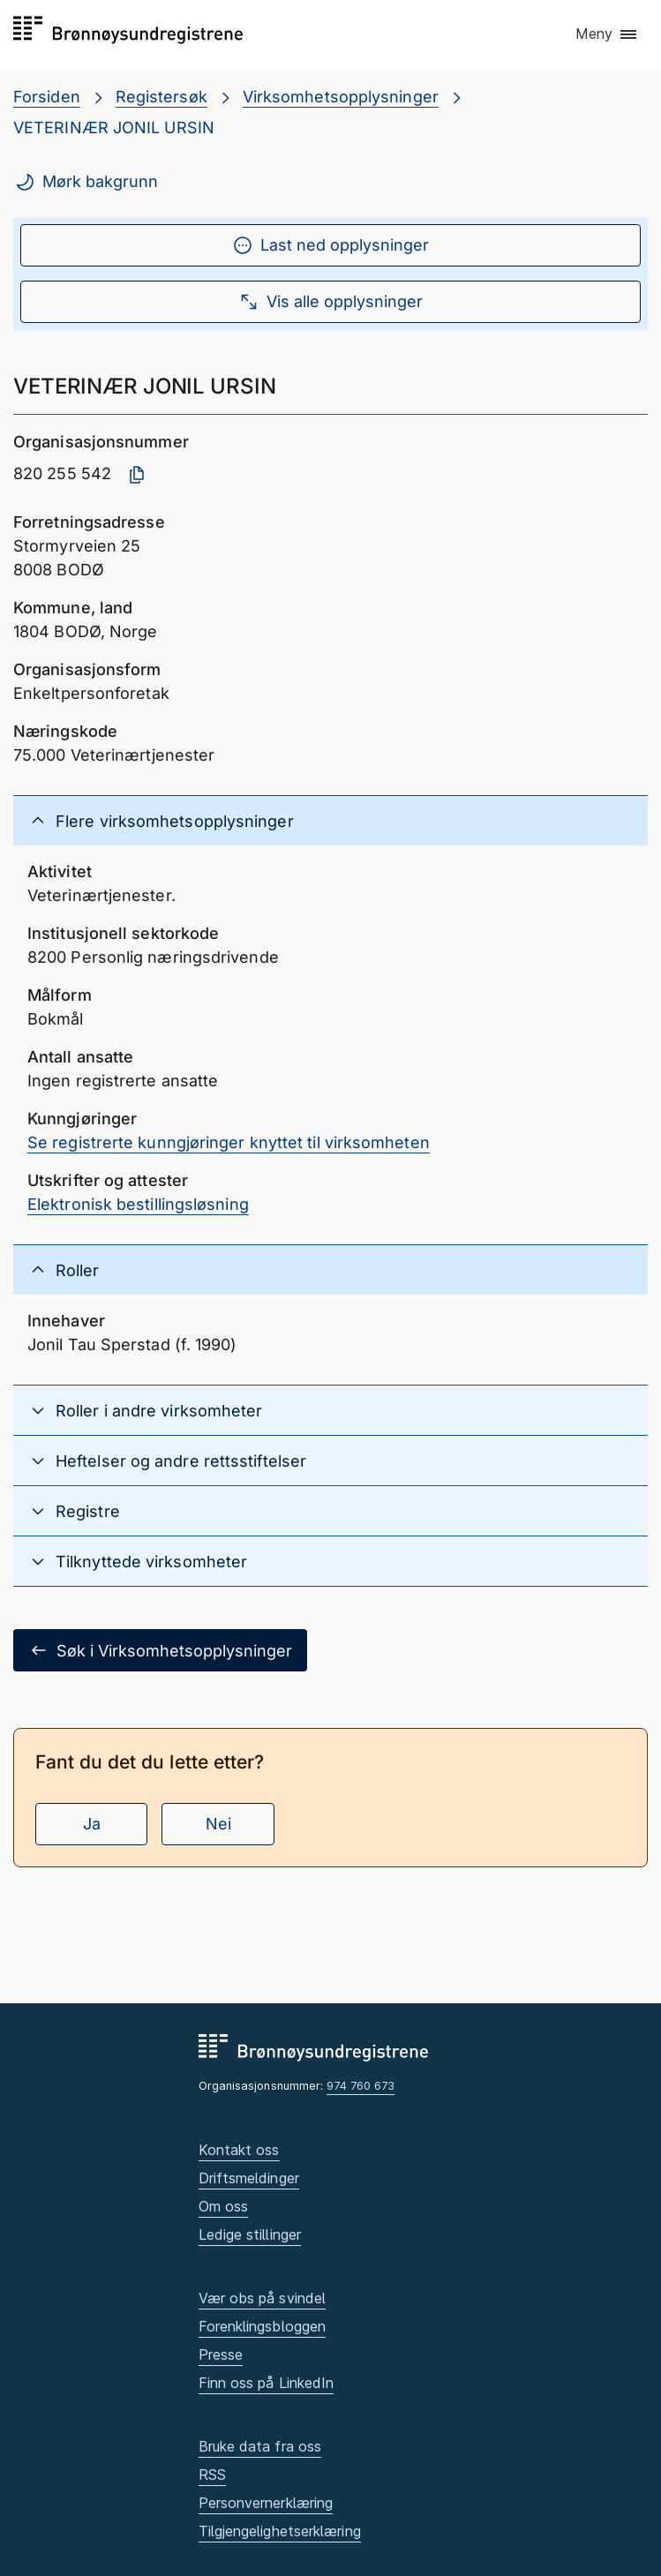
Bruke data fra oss (260, 2446)
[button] (607, 34)
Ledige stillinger (250, 2234)
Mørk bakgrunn (86, 181)
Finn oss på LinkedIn (266, 2383)
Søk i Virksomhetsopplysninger (160, 1650)
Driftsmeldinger (249, 2178)
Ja (92, 1823)
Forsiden (46, 96)
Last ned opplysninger (330, 245)
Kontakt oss (239, 2150)
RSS (212, 2474)
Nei (218, 1823)
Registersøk (161, 96)
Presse (221, 2354)
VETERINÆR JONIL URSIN (113, 127)
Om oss (224, 2206)
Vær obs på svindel (263, 2298)
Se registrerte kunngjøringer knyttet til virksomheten (228, 1142)
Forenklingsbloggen (263, 2326)
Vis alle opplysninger (330, 301)
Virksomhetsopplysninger (341, 96)
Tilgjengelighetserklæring (280, 2531)
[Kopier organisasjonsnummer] (137, 475)
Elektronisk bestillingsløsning (138, 1204)
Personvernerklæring (266, 2503)
